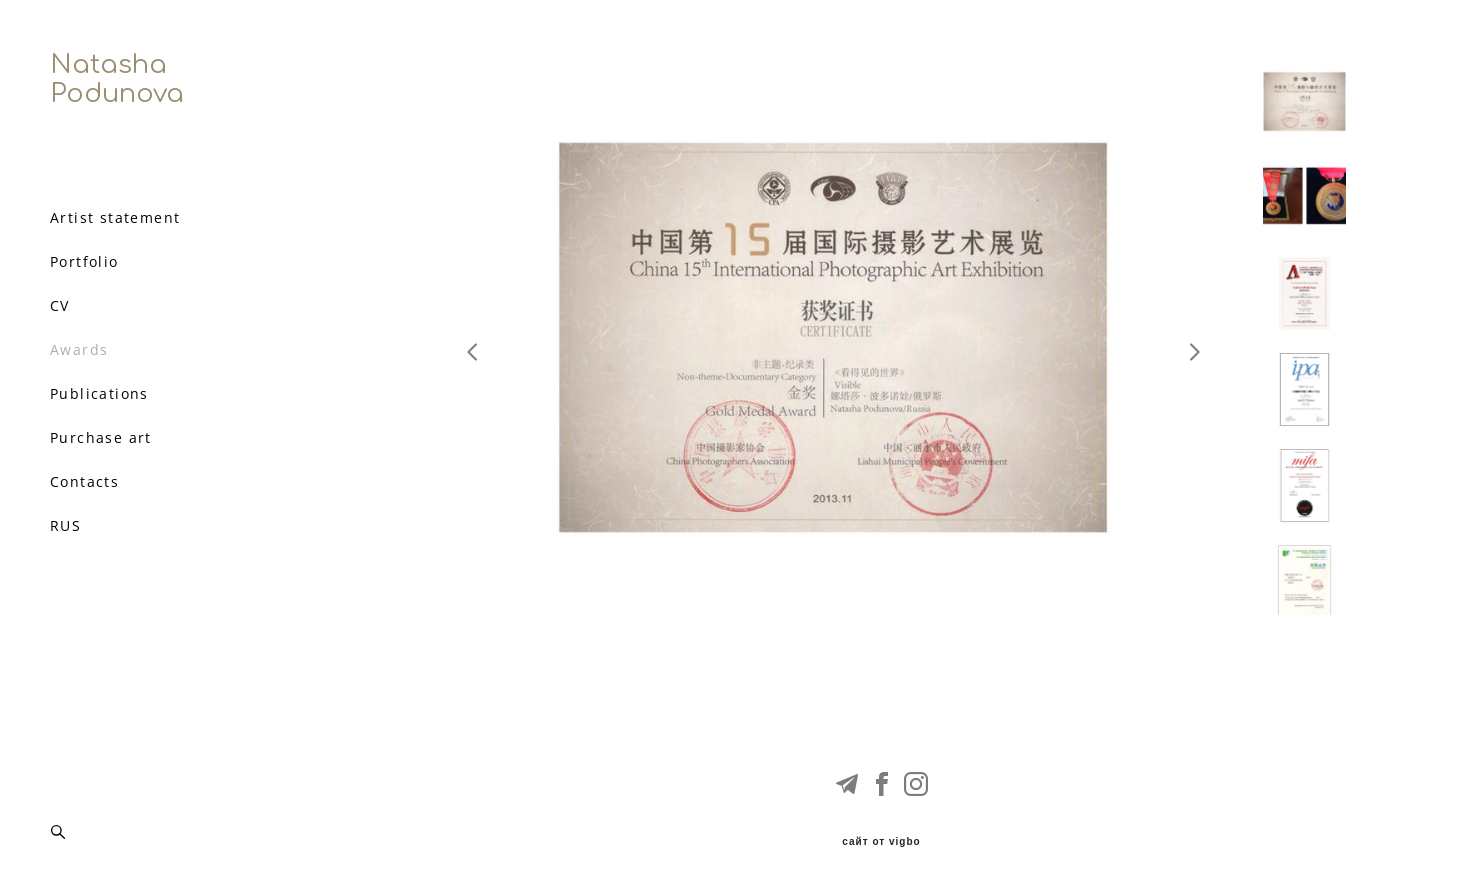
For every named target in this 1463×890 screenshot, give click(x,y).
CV (60, 306)
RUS (65, 526)
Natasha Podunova (117, 79)
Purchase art (101, 438)
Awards (79, 350)
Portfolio (84, 262)
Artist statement (115, 218)
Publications (99, 394)
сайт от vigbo (881, 842)
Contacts (84, 482)
